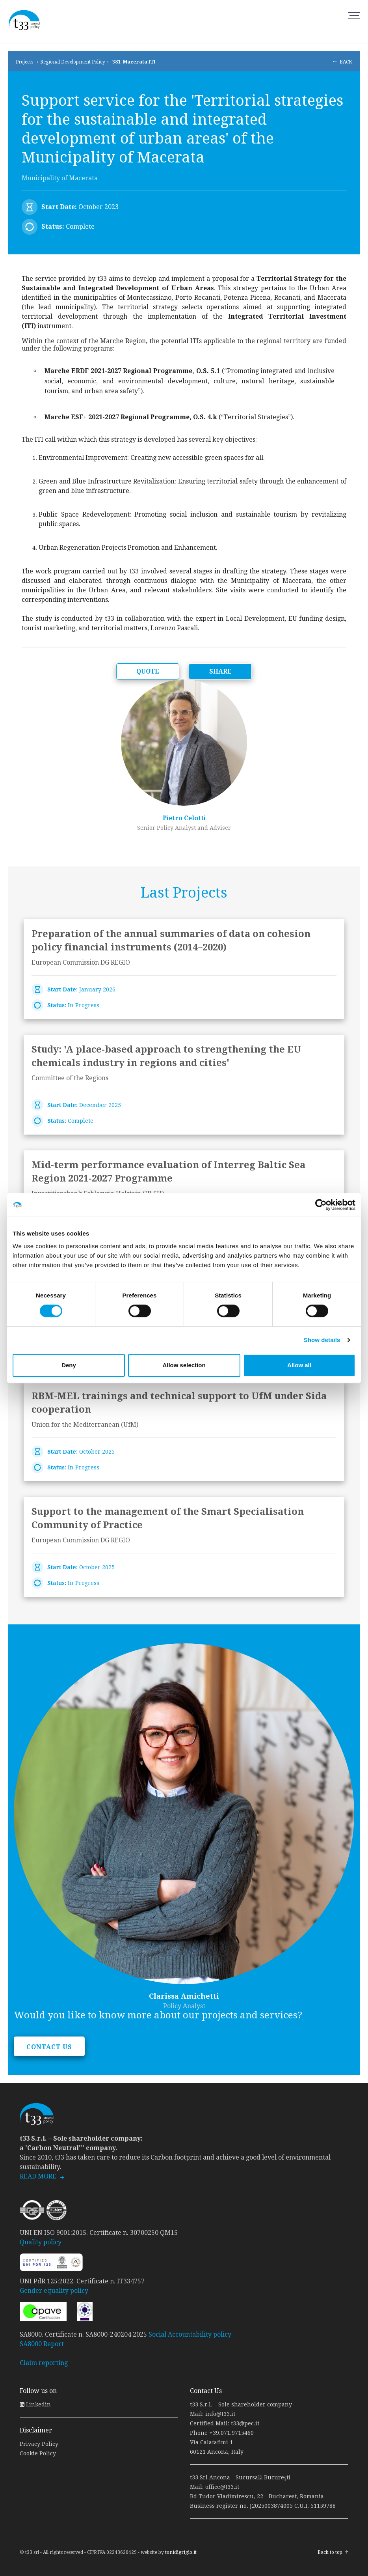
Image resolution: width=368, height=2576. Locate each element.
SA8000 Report (42, 2344)
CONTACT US (49, 2047)
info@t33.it (220, 2414)
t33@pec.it (245, 2423)
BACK (346, 62)
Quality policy (40, 2242)
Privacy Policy (39, 2444)
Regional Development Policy (72, 62)
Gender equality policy (54, 2290)
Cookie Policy (38, 2453)
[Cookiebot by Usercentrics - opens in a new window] (320, 1205)
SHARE (220, 671)
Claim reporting (44, 2363)
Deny (68, 1365)
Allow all (299, 1365)
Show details (322, 1340)
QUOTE (147, 671)
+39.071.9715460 (231, 2433)
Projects (24, 62)
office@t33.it (222, 2487)
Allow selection (183, 1365)
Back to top (330, 2552)
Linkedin (35, 2404)
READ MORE (38, 2176)
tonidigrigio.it (181, 2552)
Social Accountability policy (190, 2334)
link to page (184, 969)
